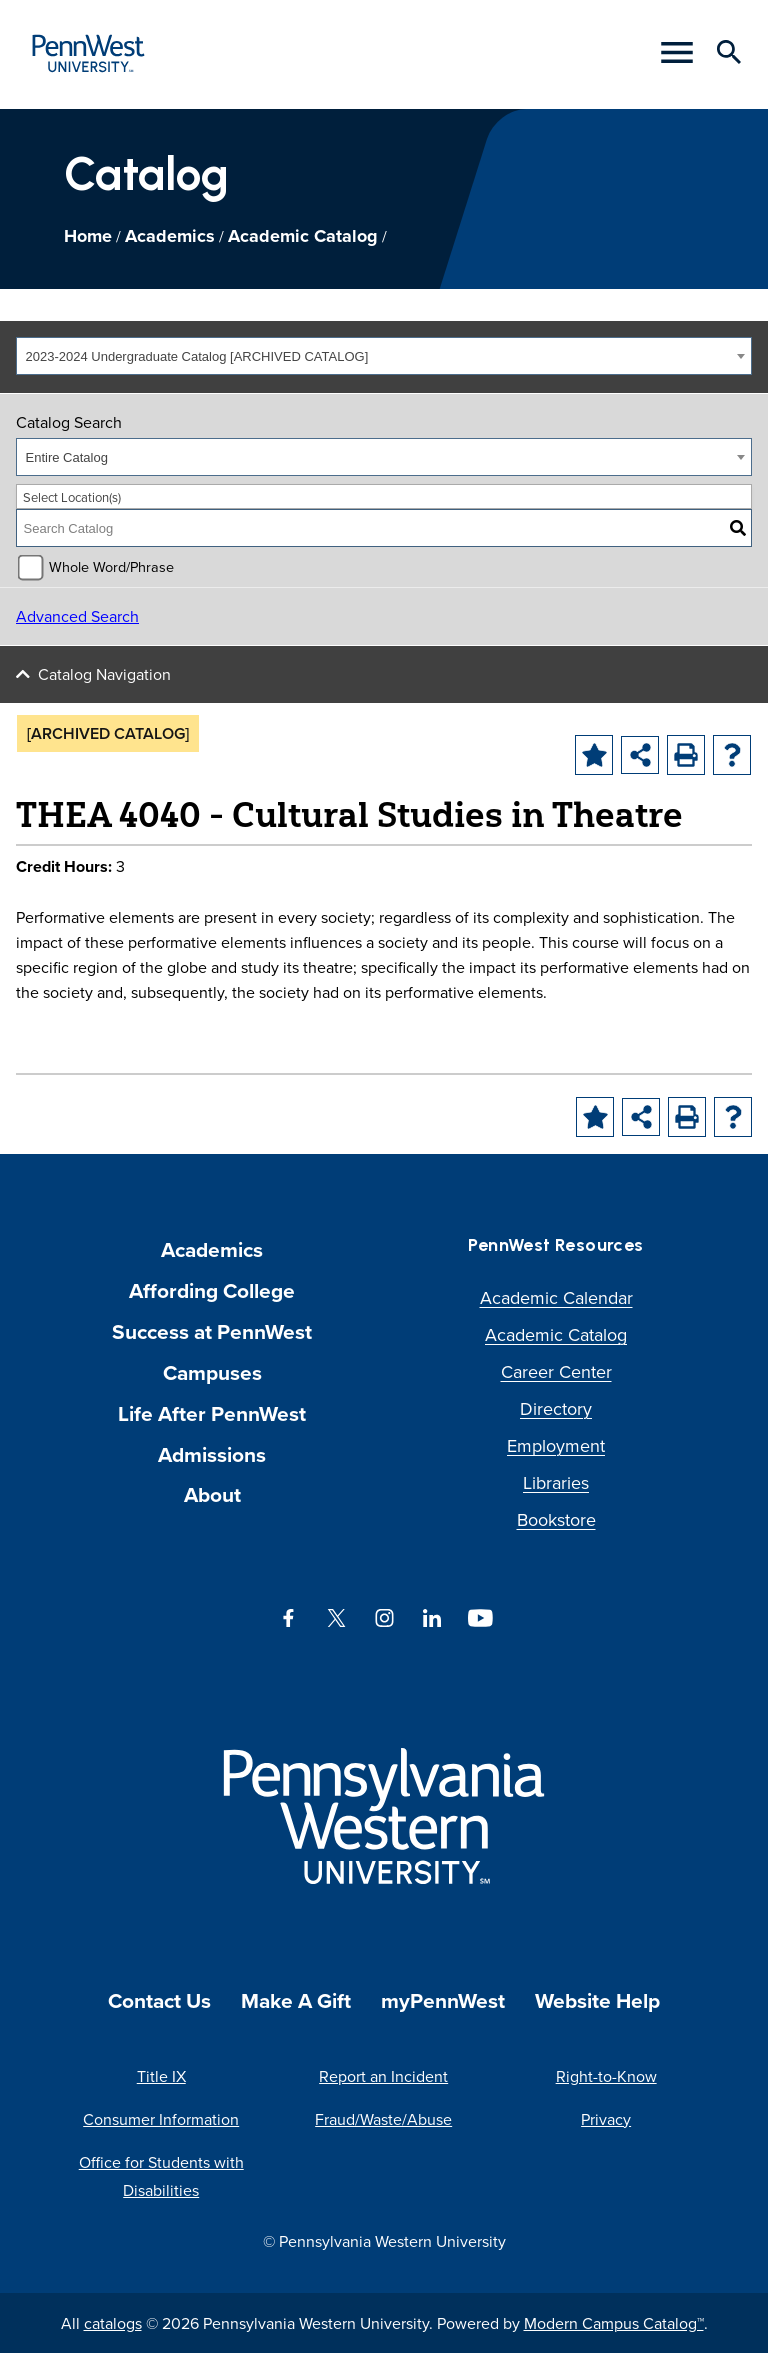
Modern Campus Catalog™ (614, 2323)
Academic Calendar (556, 1297)
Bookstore (556, 1519)
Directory (556, 1408)
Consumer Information (161, 2119)
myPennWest (443, 2000)
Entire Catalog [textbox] (67, 457)
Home (88, 236)
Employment (556, 1445)
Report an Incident (383, 2076)
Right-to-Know (606, 2076)
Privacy (606, 2119)
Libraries (556, 1482)
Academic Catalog (303, 236)
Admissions (212, 1454)
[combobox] (384, 356)
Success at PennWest (212, 1331)
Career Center (556, 1371)
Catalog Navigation (104, 674)
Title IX (161, 2076)
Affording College (212, 1290)
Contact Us (159, 2000)
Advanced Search (77, 616)
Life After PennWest (212, 1413)
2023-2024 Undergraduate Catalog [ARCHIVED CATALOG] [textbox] (197, 356)
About (212, 1494)
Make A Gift (296, 2000)
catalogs (113, 2323)
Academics (170, 236)
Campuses (212, 1372)
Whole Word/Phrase (111, 566)
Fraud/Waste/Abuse (383, 2119)
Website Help (597, 2000)
